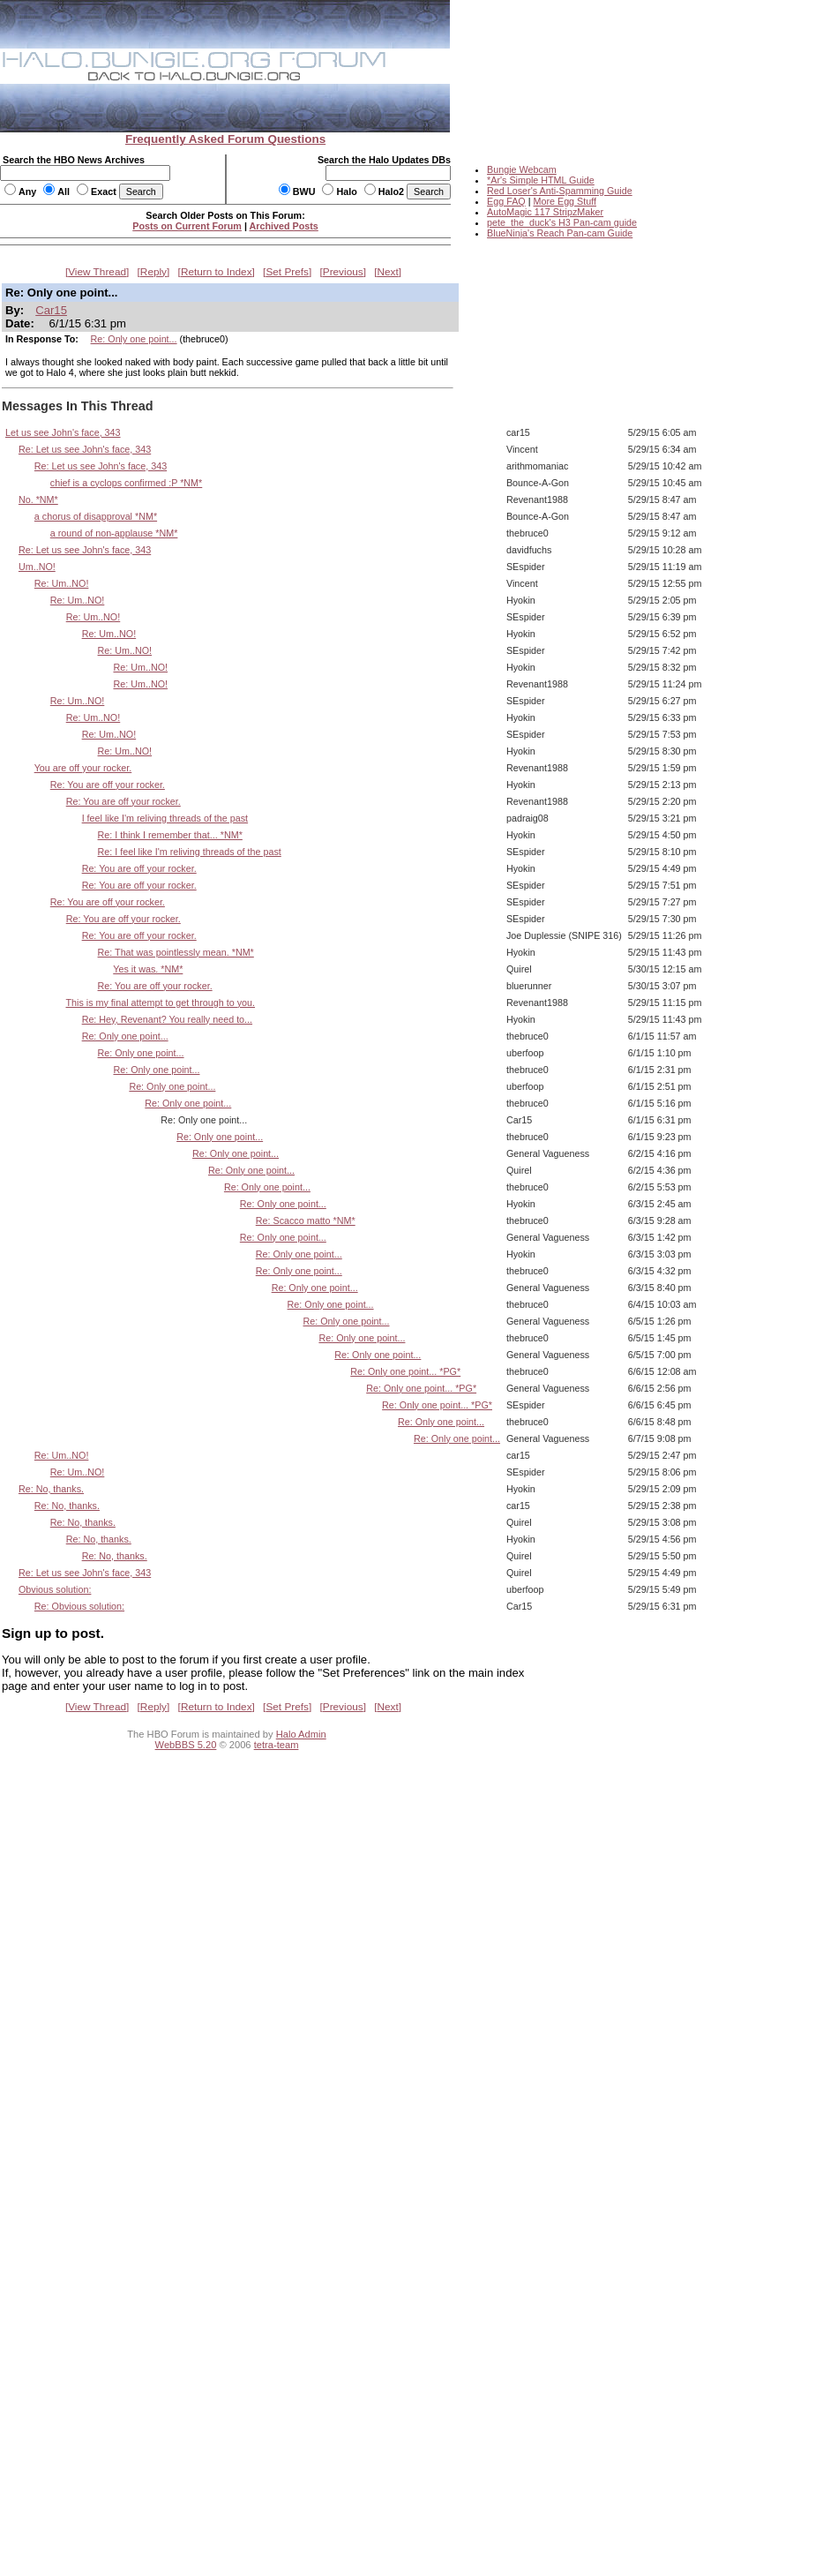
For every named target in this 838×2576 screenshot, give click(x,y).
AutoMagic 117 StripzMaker (545, 212)
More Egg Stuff (564, 201)
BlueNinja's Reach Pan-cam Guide (559, 233)
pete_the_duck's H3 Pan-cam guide (562, 222)
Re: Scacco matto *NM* (305, 1220)
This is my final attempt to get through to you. (161, 1002)
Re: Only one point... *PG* (405, 1371)
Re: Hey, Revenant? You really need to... (167, 1019)
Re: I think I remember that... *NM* (170, 835)
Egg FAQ (506, 201)
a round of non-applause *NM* (114, 533)
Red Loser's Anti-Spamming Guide (559, 190)
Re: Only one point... (134, 339)
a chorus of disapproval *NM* (95, 516)
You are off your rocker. (83, 767)
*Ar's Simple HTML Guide (541, 180)
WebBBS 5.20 (186, 1744)
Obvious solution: (55, 1589)
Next (388, 272)
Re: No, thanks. (51, 1488)
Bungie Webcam (522, 169)
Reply (153, 272)
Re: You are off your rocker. (107, 784)
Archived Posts (284, 226)
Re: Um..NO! (61, 583)
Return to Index (216, 272)
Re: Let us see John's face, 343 (85, 449)
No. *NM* (38, 499)
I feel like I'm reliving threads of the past (165, 818)
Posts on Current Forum (187, 226)
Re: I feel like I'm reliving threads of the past (189, 851)
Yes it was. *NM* (148, 969)
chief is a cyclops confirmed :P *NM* (126, 482)
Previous (343, 272)
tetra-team (276, 1744)
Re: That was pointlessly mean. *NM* (176, 952)
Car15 (51, 310)
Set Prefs (287, 272)
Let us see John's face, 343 (63, 432)
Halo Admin (301, 1734)
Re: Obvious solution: (79, 1606)
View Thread (97, 272)
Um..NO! (37, 566)
